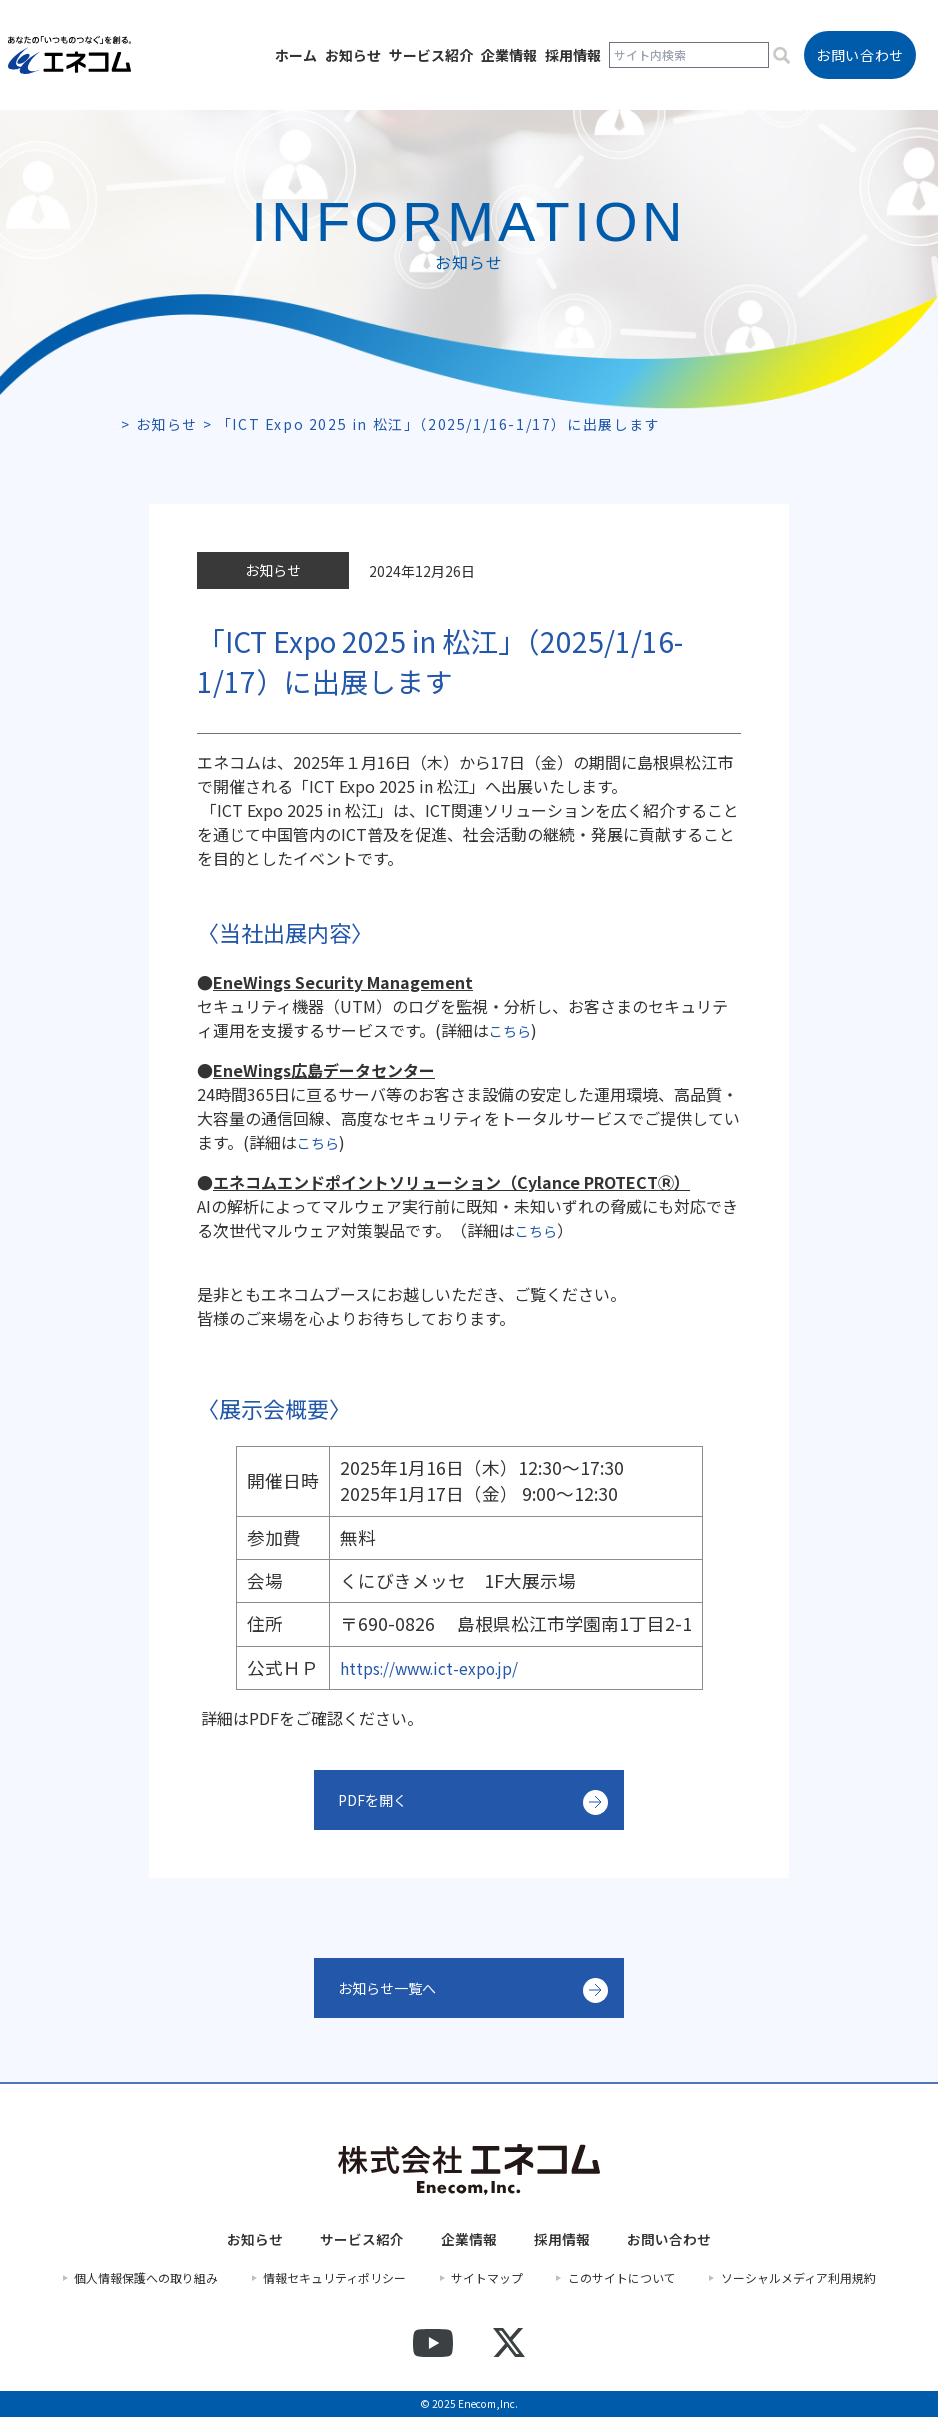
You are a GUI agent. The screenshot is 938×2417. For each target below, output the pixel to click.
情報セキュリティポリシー (334, 2278)
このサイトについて (622, 2278)
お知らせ (353, 55)
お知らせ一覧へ (394, 1988)
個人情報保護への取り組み (146, 2278)
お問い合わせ (669, 2239)
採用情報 (573, 55)
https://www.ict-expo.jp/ (443, 1667)
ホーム (296, 55)
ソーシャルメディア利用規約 (798, 2278)
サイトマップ (487, 2278)
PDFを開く (377, 1800)
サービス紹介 (431, 55)
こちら (513, 1030)
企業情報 (509, 55)
